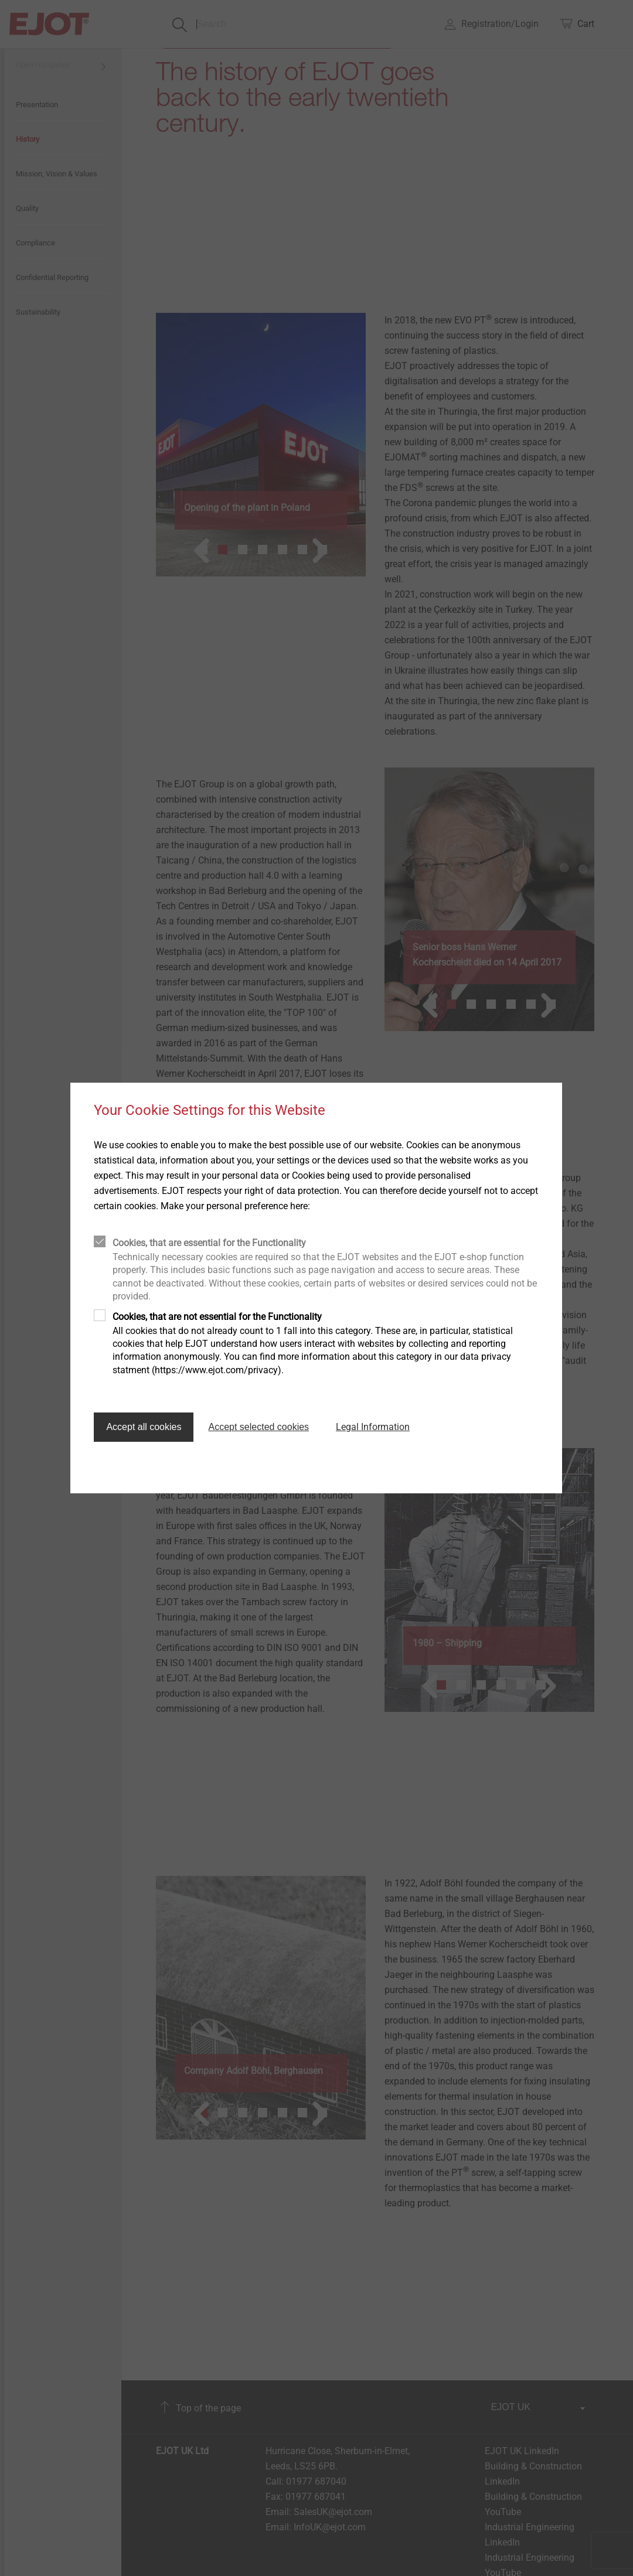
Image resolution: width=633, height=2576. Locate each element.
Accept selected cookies (258, 1427)
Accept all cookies (143, 1427)
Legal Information (373, 1426)
